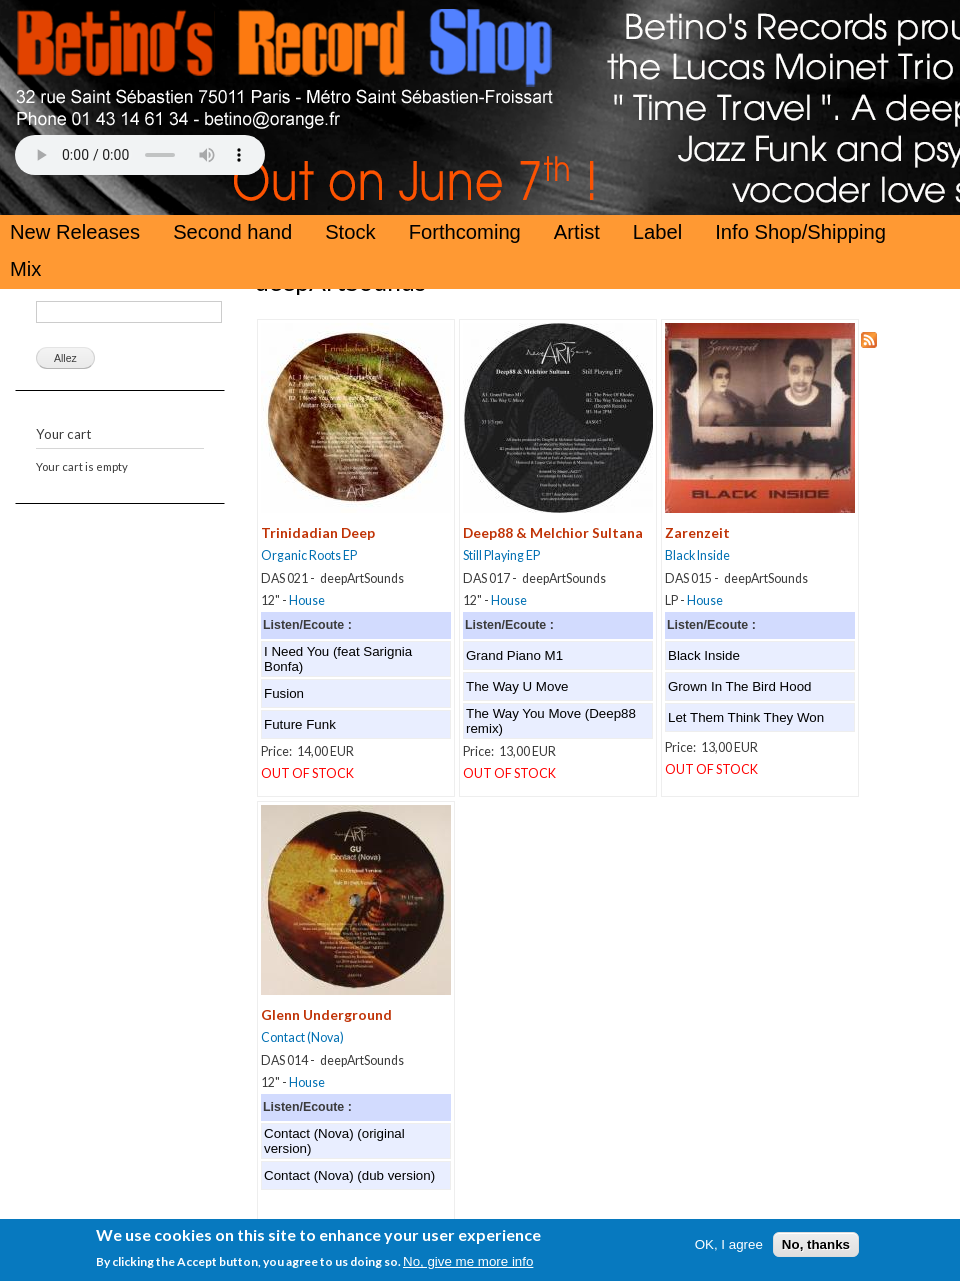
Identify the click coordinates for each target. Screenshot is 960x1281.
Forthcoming (465, 232)
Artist (577, 232)
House (307, 600)
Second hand (232, 232)
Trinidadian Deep (318, 532)
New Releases (75, 232)
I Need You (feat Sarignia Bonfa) (338, 659)
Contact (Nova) (302, 1037)
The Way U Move (517, 686)
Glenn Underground (326, 1014)
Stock (350, 232)
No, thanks (816, 1249)
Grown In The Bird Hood (739, 686)
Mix (25, 269)
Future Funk (300, 724)
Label (657, 232)
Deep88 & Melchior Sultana (553, 532)
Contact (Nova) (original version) (334, 1141)
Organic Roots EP (309, 555)
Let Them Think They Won (746, 717)
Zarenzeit (697, 532)
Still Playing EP (501, 555)
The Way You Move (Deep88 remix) (551, 721)
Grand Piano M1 (514, 655)
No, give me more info (468, 1266)
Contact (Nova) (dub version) (349, 1175)
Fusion (284, 693)
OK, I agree (729, 1249)
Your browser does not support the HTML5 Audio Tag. (140, 155)
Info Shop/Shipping (800, 232)
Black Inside (697, 555)
